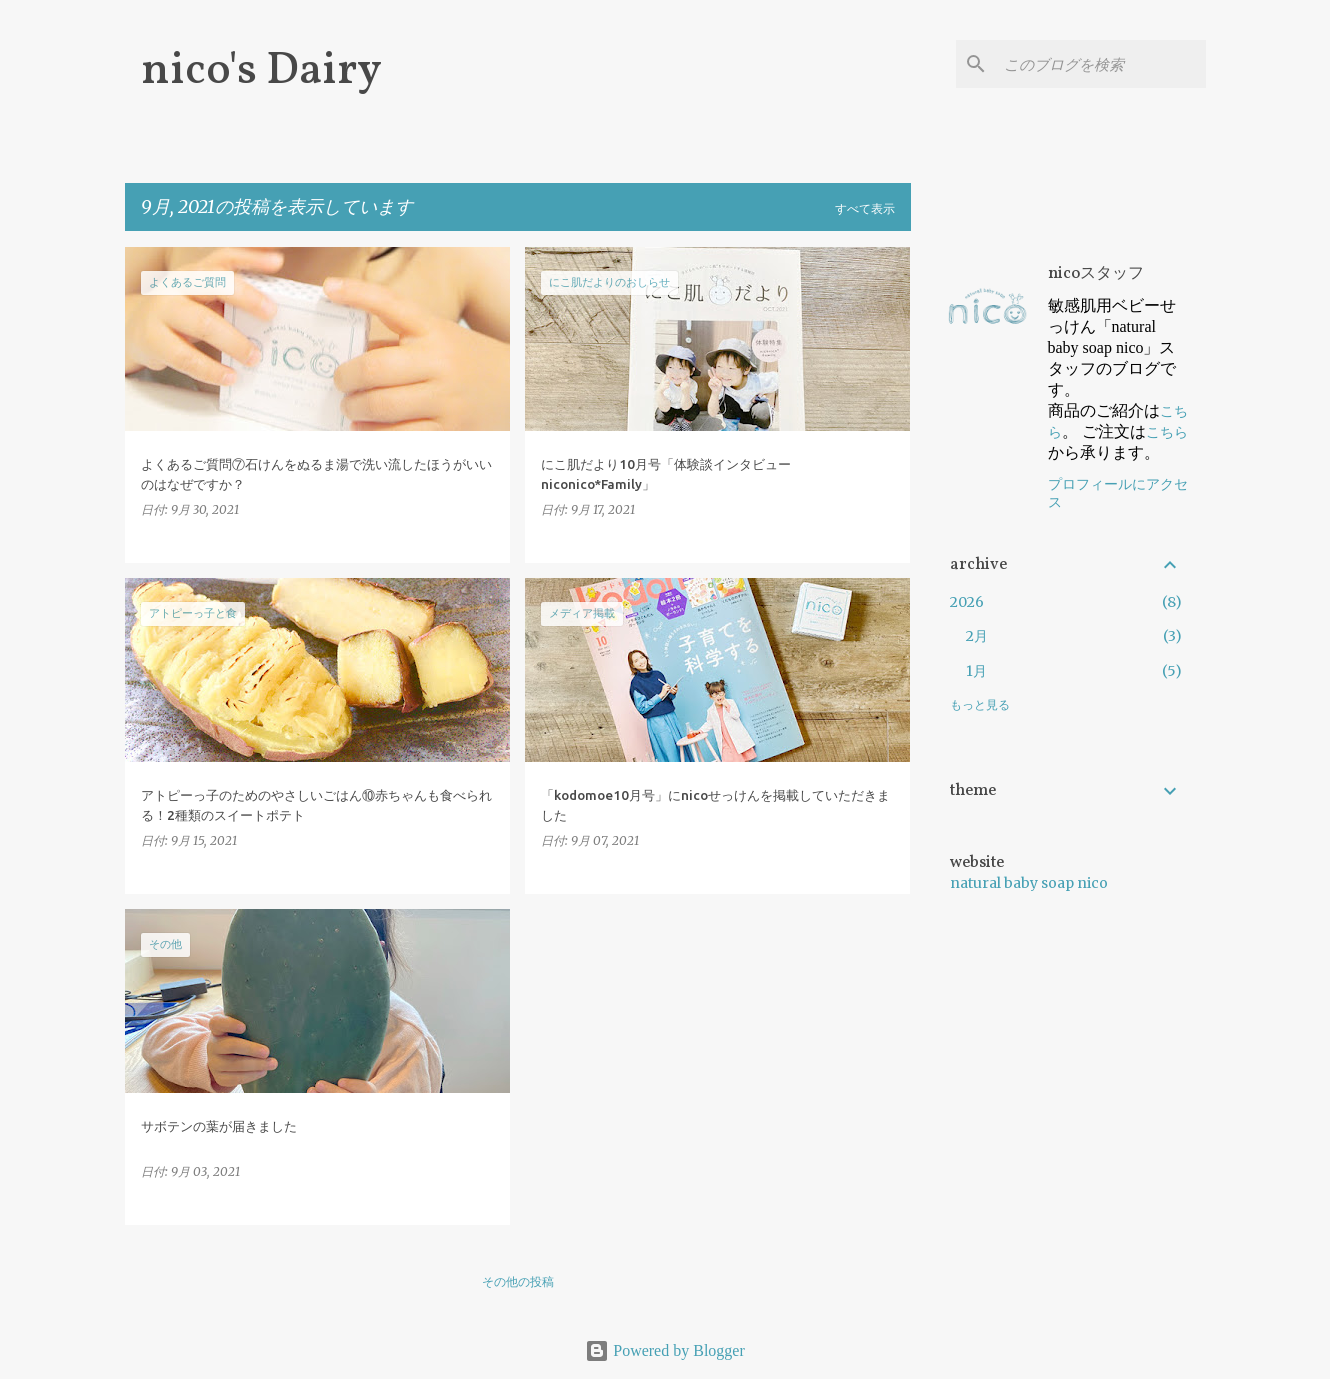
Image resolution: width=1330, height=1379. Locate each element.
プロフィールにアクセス (1118, 493)
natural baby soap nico (1029, 883)
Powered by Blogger (665, 1350)
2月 (977, 636)
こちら (1167, 432)
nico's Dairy (261, 71)
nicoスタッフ (1096, 274)
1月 (976, 671)
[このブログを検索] (1101, 64)
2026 (967, 602)
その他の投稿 (518, 1281)
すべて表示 (865, 208)
